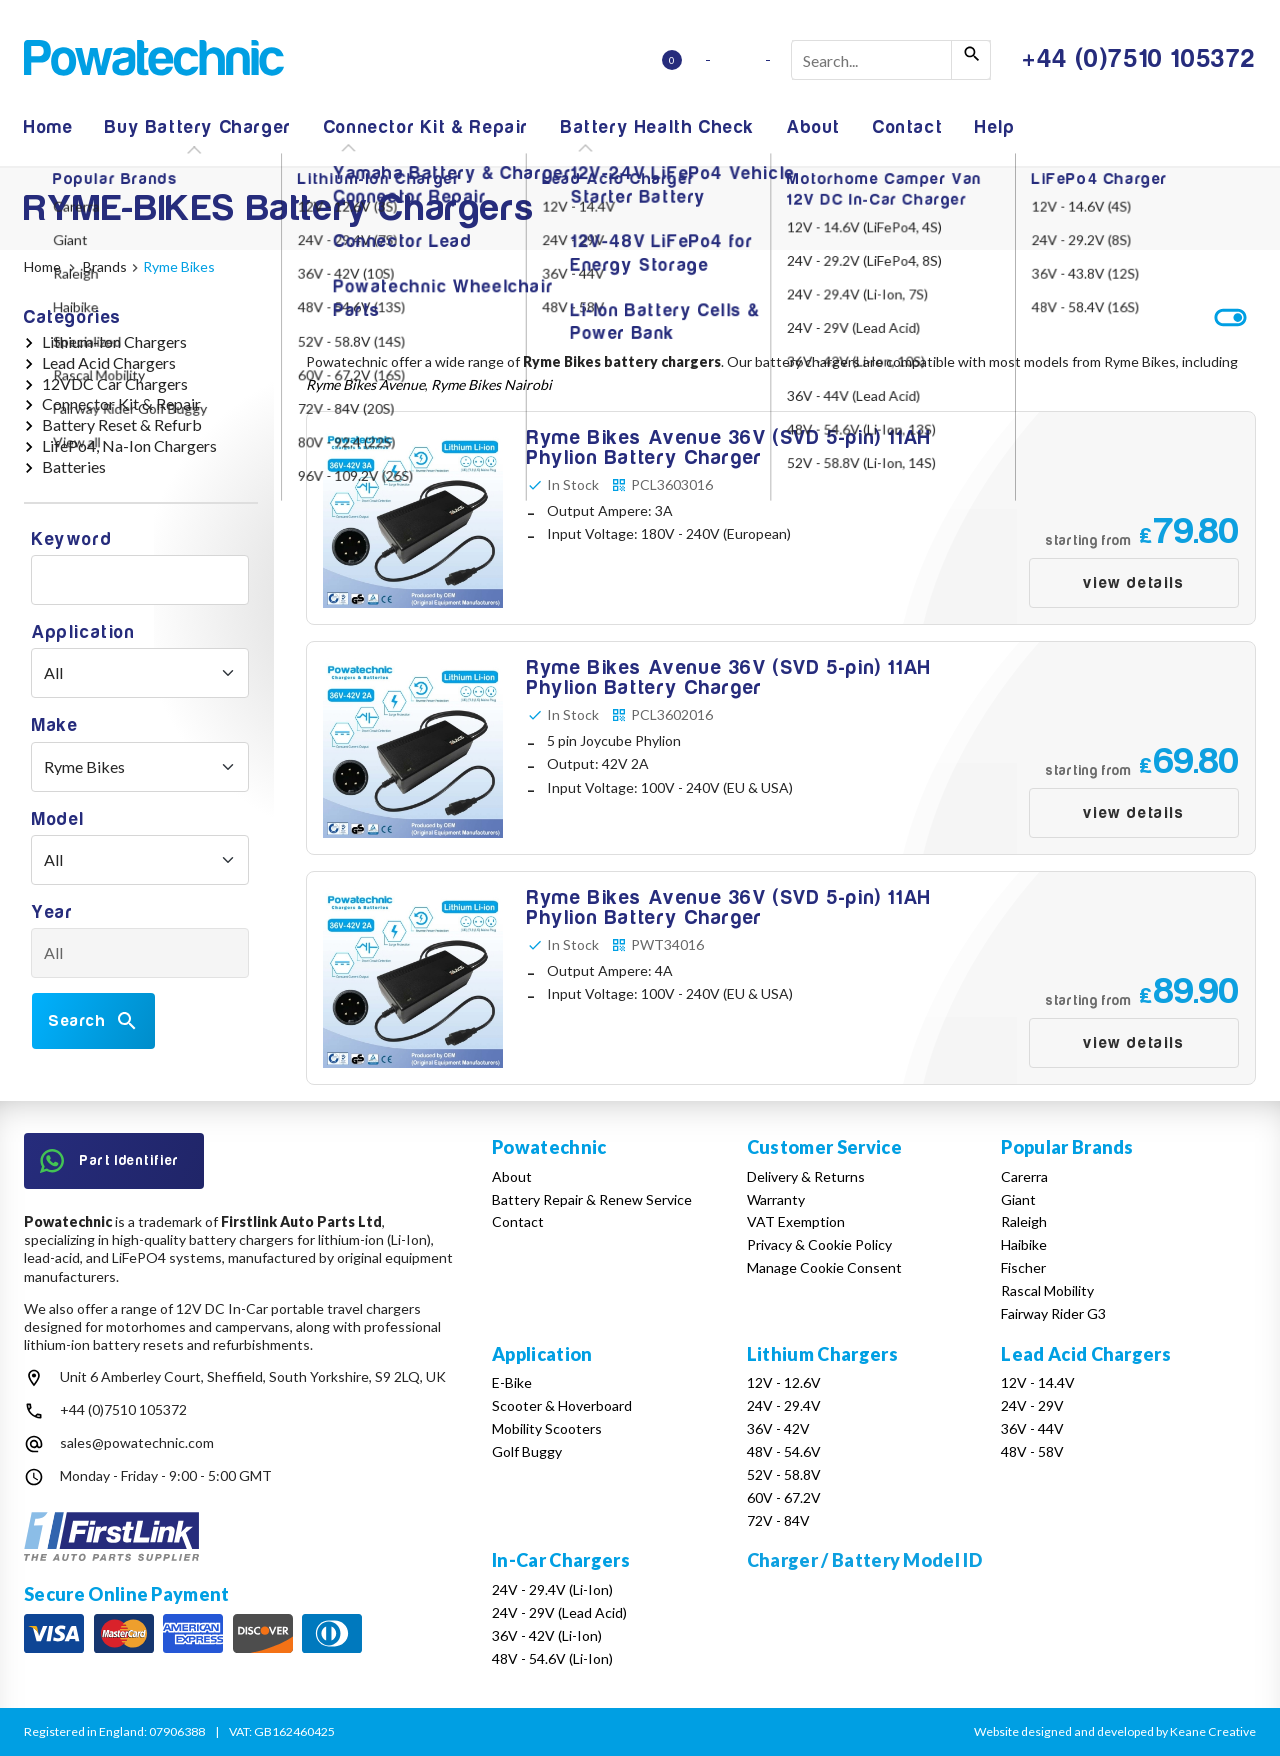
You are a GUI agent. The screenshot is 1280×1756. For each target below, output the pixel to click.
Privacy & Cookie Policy (819, 1244)
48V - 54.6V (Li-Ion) (552, 1658)
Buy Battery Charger (198, 127)
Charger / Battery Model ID (864, 1560)
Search (93, 1021)
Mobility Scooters (547, 1428)
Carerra (1024, 1176)
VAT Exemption (796, 1221)
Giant (1018, 1199)
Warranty (776, 1199)
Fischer (1023, 1267)
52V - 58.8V (784, 1474)
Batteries (74, 466)
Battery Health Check (658, 127)
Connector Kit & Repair (426, 127)
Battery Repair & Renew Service (592, 1199)
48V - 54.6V (784, 1451)
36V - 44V (1032, 1428)
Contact (908, 127)
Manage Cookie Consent (824, 1267)
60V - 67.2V (784, 1497)
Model (58, 819)
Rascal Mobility (1047, 1290)
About (814, 127)
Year (52, 912)
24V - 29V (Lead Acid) (559, 1612)
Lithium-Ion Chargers (114, 341)
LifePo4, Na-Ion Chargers (129, 445)
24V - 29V (1032, 1405)
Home (48, 127)
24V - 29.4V (784, 1405)
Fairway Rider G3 (1053, 1313)
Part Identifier (110, 1161)
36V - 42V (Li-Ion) (547, 1635)
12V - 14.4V (1038, 1382)
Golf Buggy (527, 1451)
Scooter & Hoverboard (562, 1405)
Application (84, 632)
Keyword (72, 539)
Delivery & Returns (806, 1176)
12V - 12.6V (784, 1382)
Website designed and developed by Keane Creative (1115, 1731)
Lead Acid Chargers (109, 362)
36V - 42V (778, 1428)
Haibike (1024, 1244)
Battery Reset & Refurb (122, 424)
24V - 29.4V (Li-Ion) (552, 1589)
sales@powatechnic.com (137, 1442)
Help (995, 127)
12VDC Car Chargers (115, 383)
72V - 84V (778, 1520)
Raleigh (1024, 1221)
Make (55, 725)
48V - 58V (1032, 1451)
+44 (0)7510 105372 (123, 1409)
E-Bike (512, 1382)
